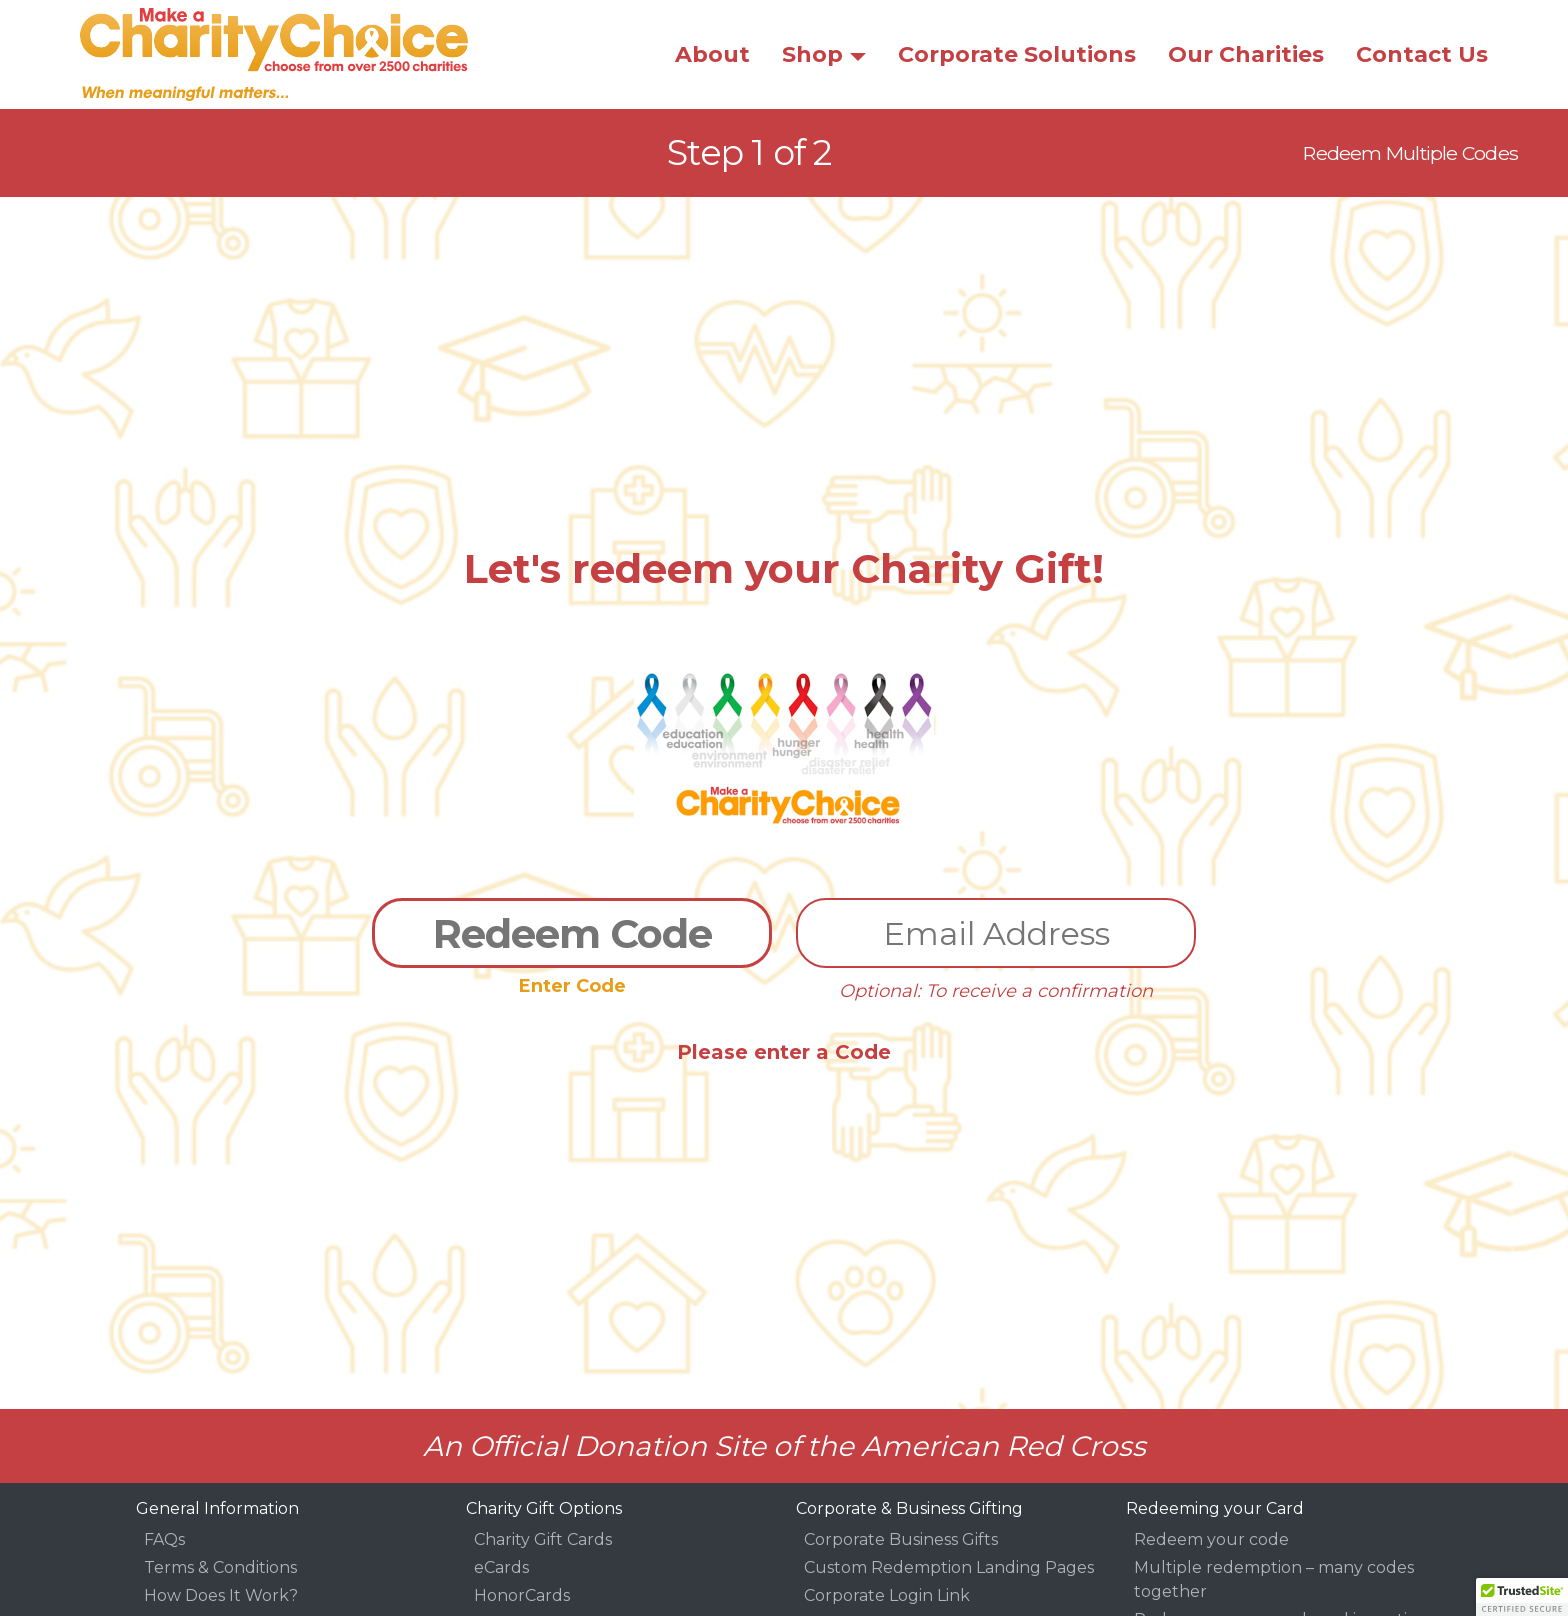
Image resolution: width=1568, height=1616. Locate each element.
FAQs (164, 1539)
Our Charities (1246, 54)
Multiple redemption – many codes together (1274, 1579)
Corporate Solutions (1017, 54)
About (712, 54)
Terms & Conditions (220, 1567)
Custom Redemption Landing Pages (949, 1567)
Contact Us (1422, 54)
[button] (1522, 1597)
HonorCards (522, 1595)
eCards (501, 1567)
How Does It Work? (221, 1595)
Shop (812, 54)
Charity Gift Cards (543, 1539)
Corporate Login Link (887, 1595)
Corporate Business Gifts (901, 1539)
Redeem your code (1211, 1539)
